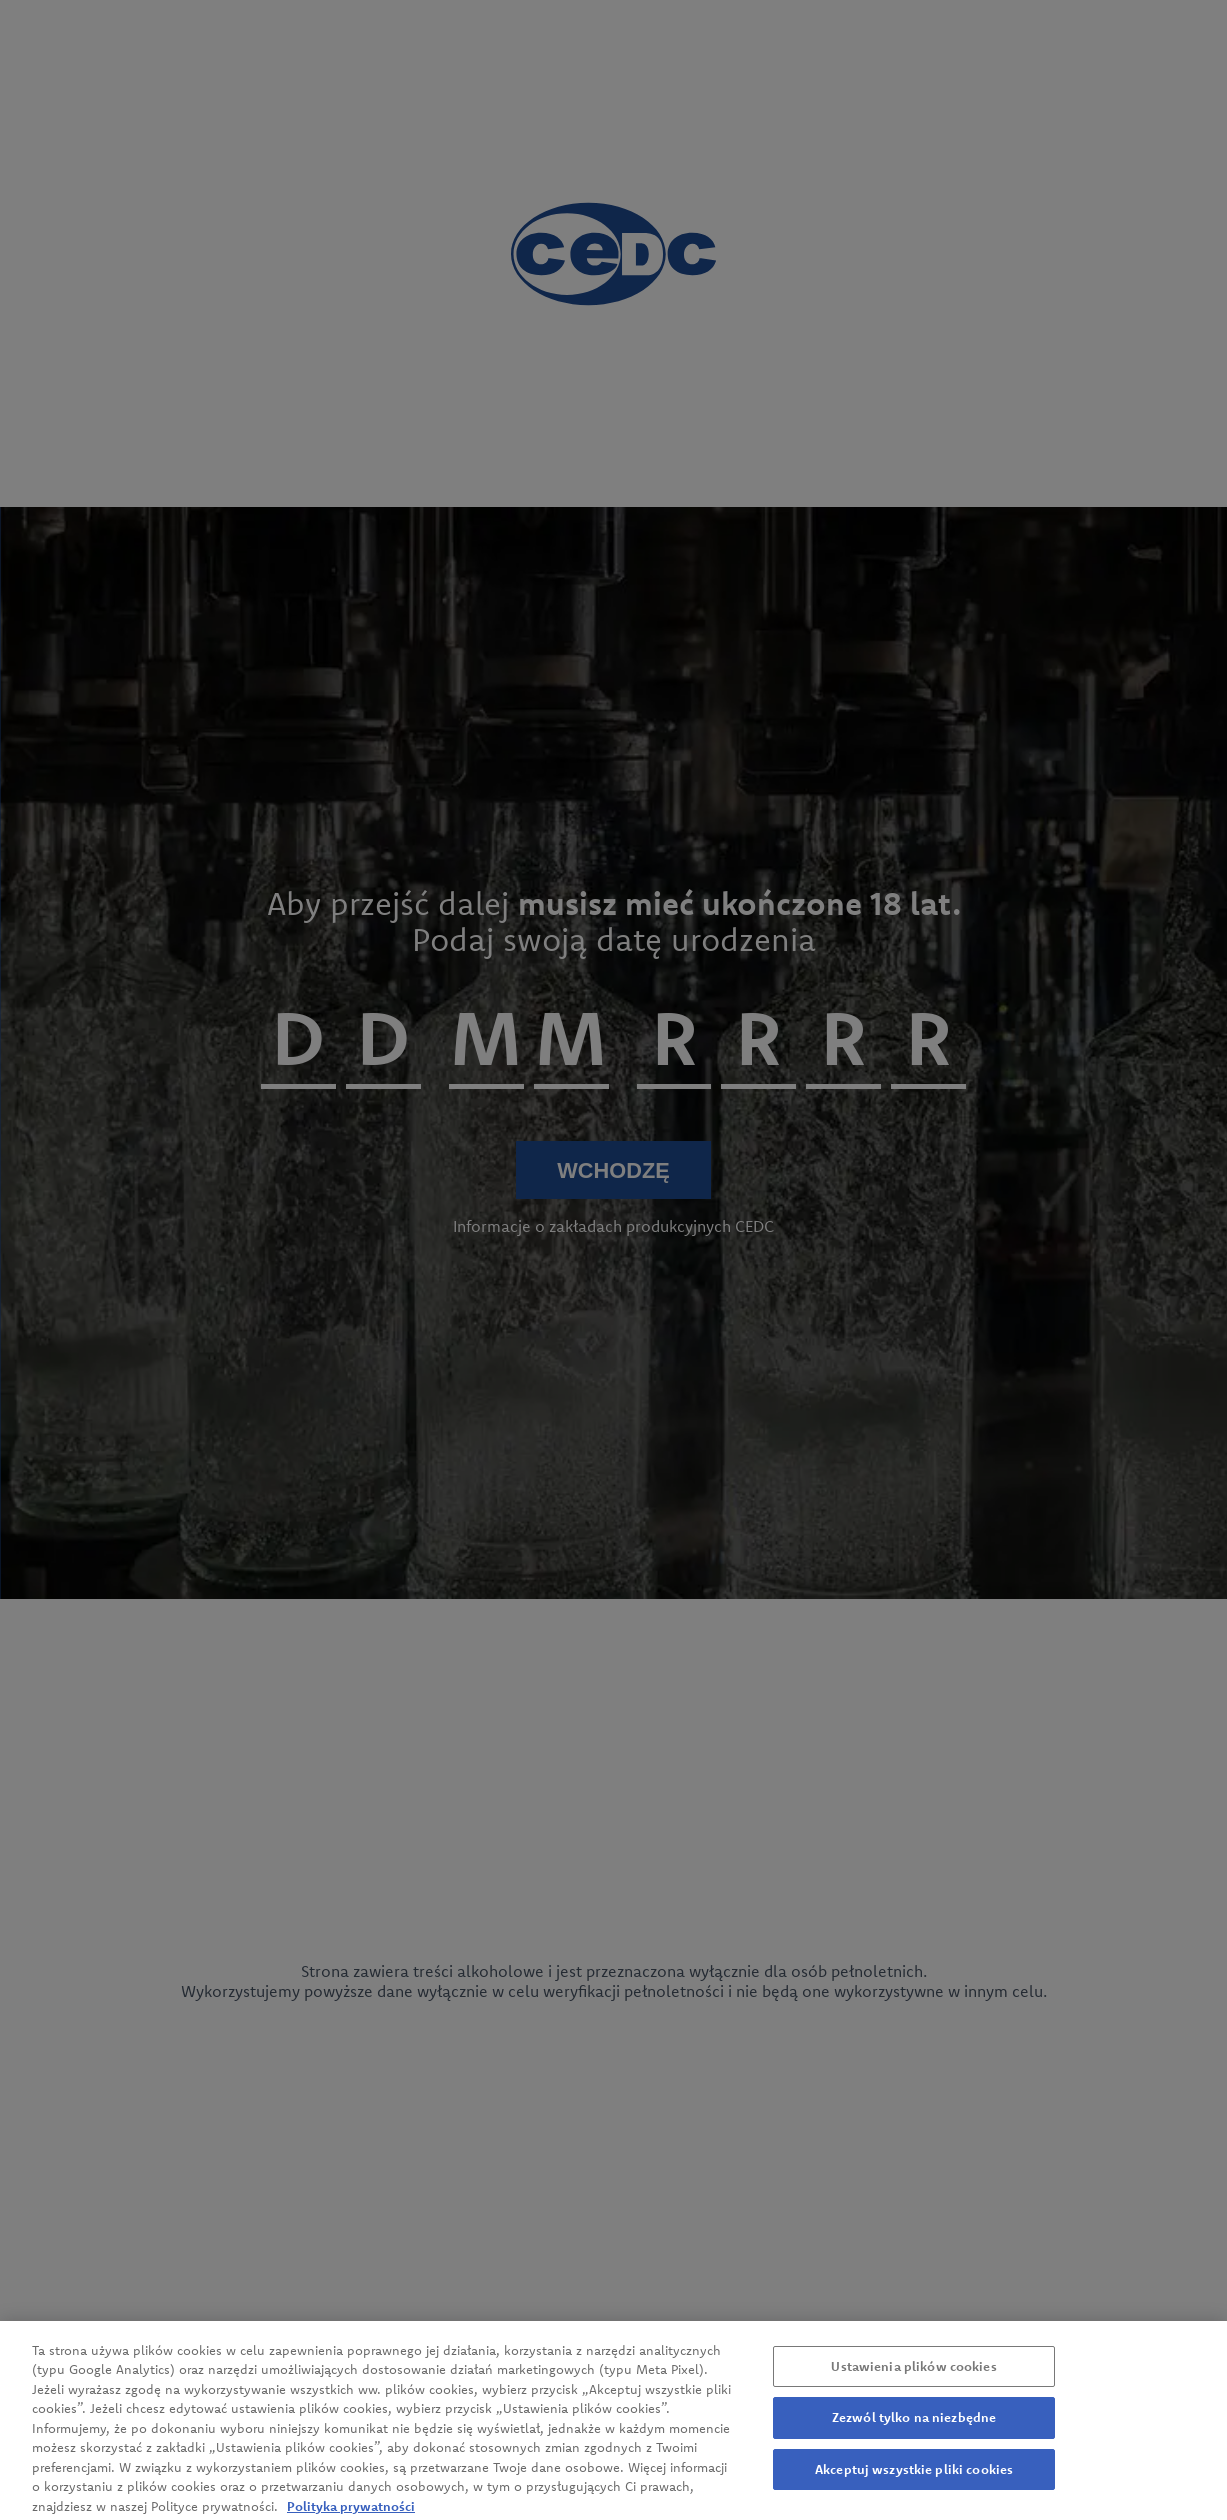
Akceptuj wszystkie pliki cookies (914, 2478)
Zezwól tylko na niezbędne (914, 2426)
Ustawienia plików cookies (913, 2375)
